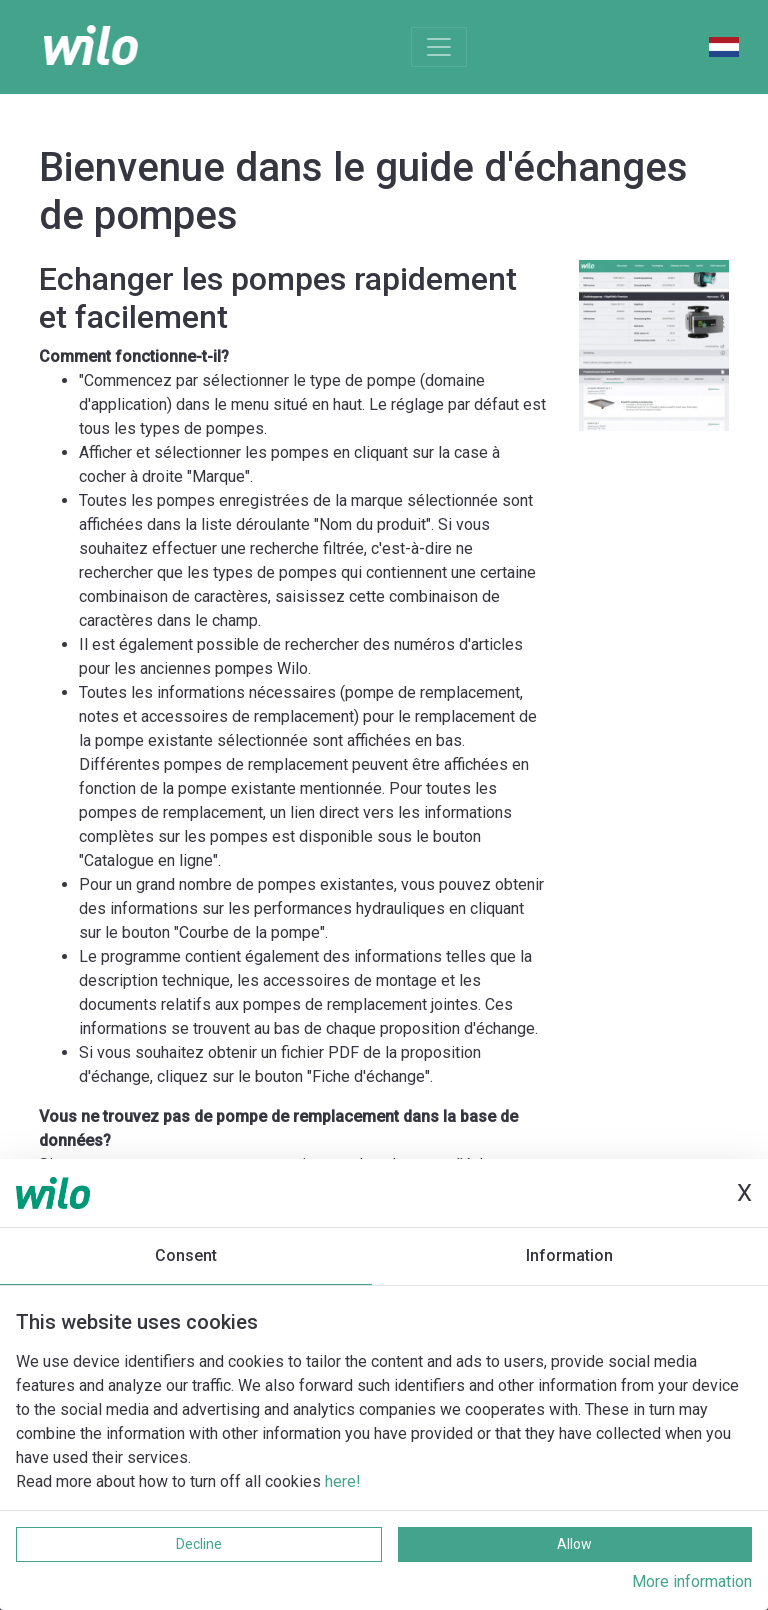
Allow (574, 1544)
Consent (186, 1255)
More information (692, 1581)
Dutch (724, 47)
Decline (199, 1544)
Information (569, 1255)
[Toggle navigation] (439, 47)
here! (343, 1481)
